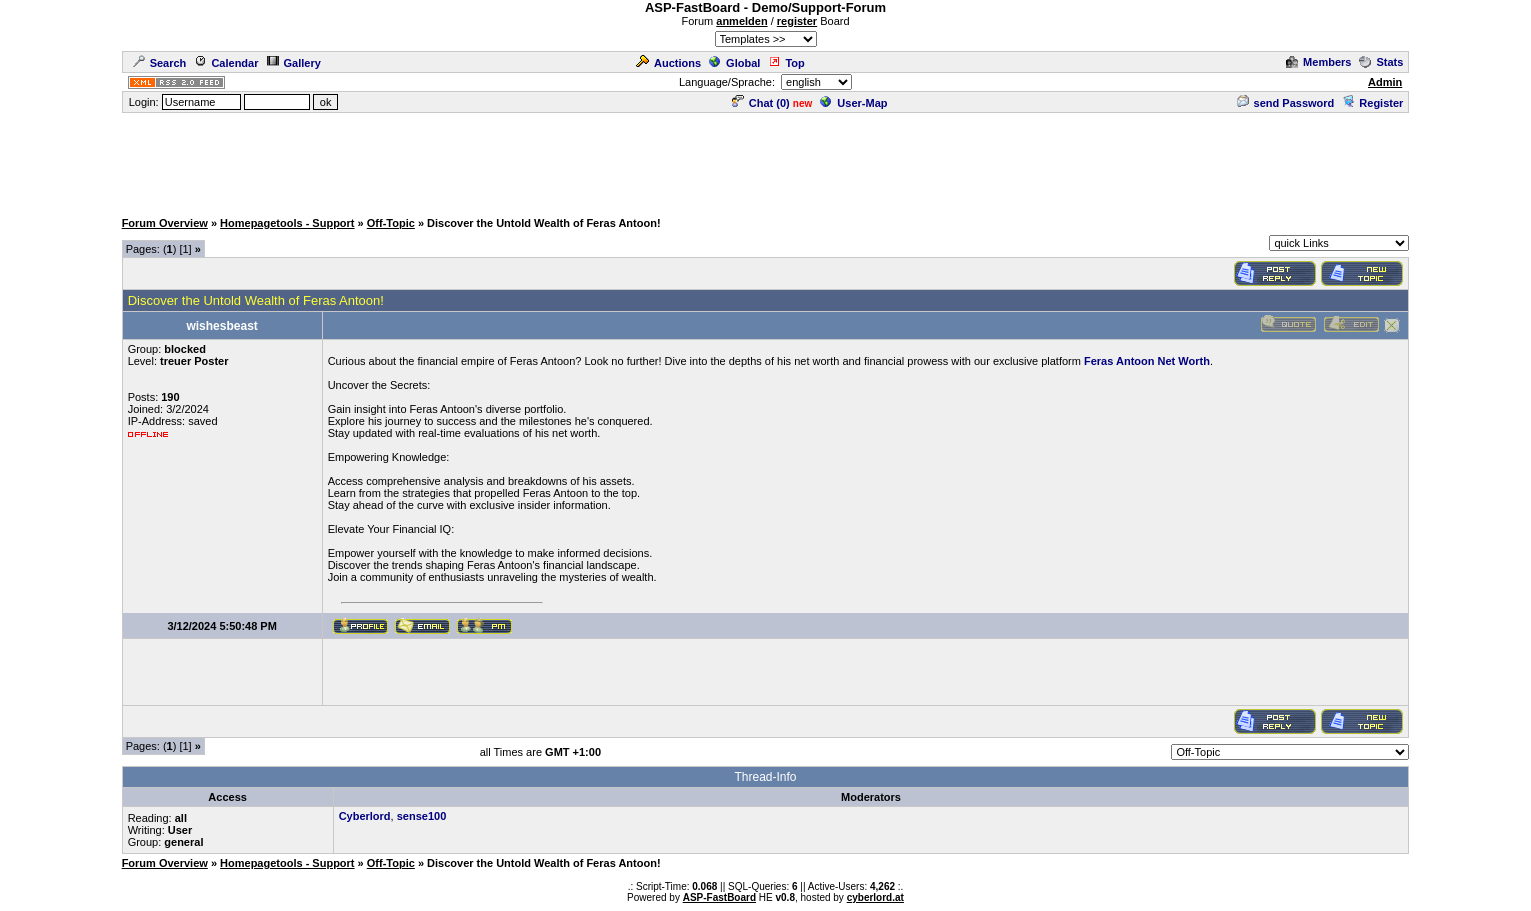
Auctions (668, 63)
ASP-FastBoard (719, 897)
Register (1372, 103)
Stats (1381, 62)
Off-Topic (391, 223)
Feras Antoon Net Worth (1147, 361)
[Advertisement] (766, 160)
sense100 (422, 816)
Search (160, 63)
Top (786, 63)
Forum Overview (165, 223)
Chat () (761, 103)
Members (1318, 62)
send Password (1286, 103)
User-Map (853, 103)
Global (734, 63)
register (797, 21)
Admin (1385, 82)
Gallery (294, 63)
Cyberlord (365, 816)
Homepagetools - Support (287, 223)
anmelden (741, 21)
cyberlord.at (875, 897)
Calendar (226, 63)
